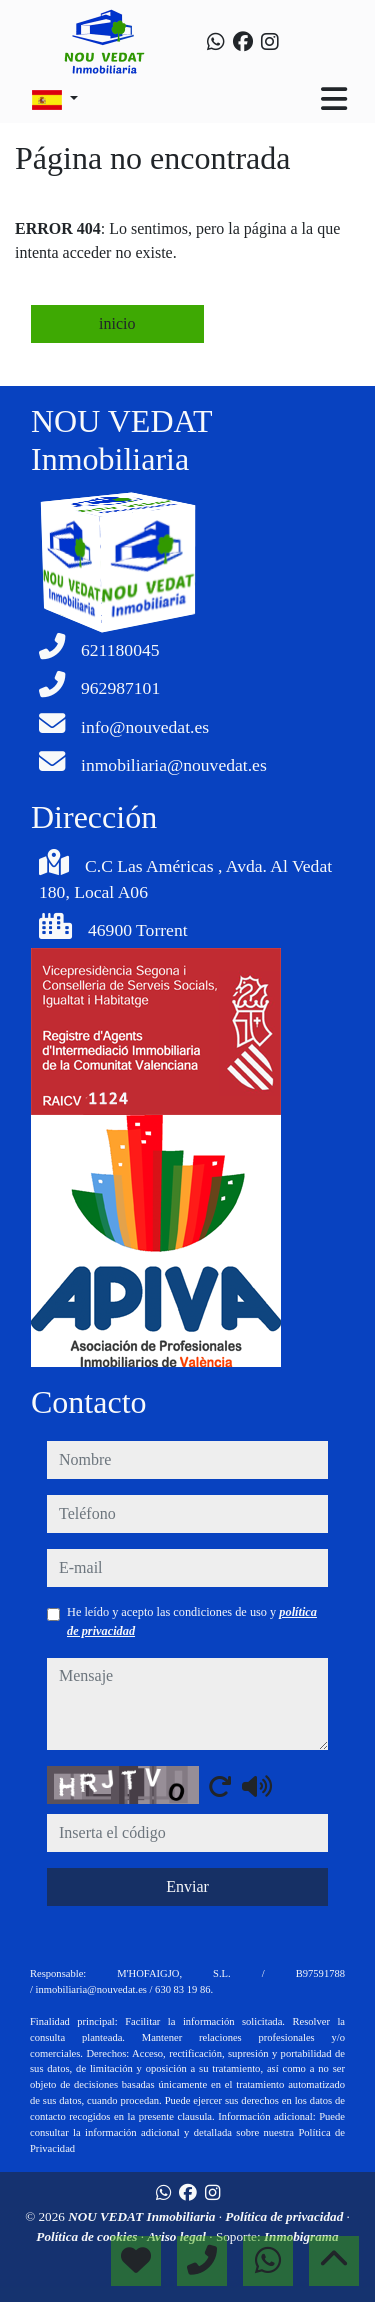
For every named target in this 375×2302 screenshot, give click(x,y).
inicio (117, 323)
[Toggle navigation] (334, 99)
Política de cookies (88, 2236)
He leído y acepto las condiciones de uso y (192, 1621)
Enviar (187, 1886)
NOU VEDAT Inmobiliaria (143, 2216)
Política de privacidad (285, 2216)
